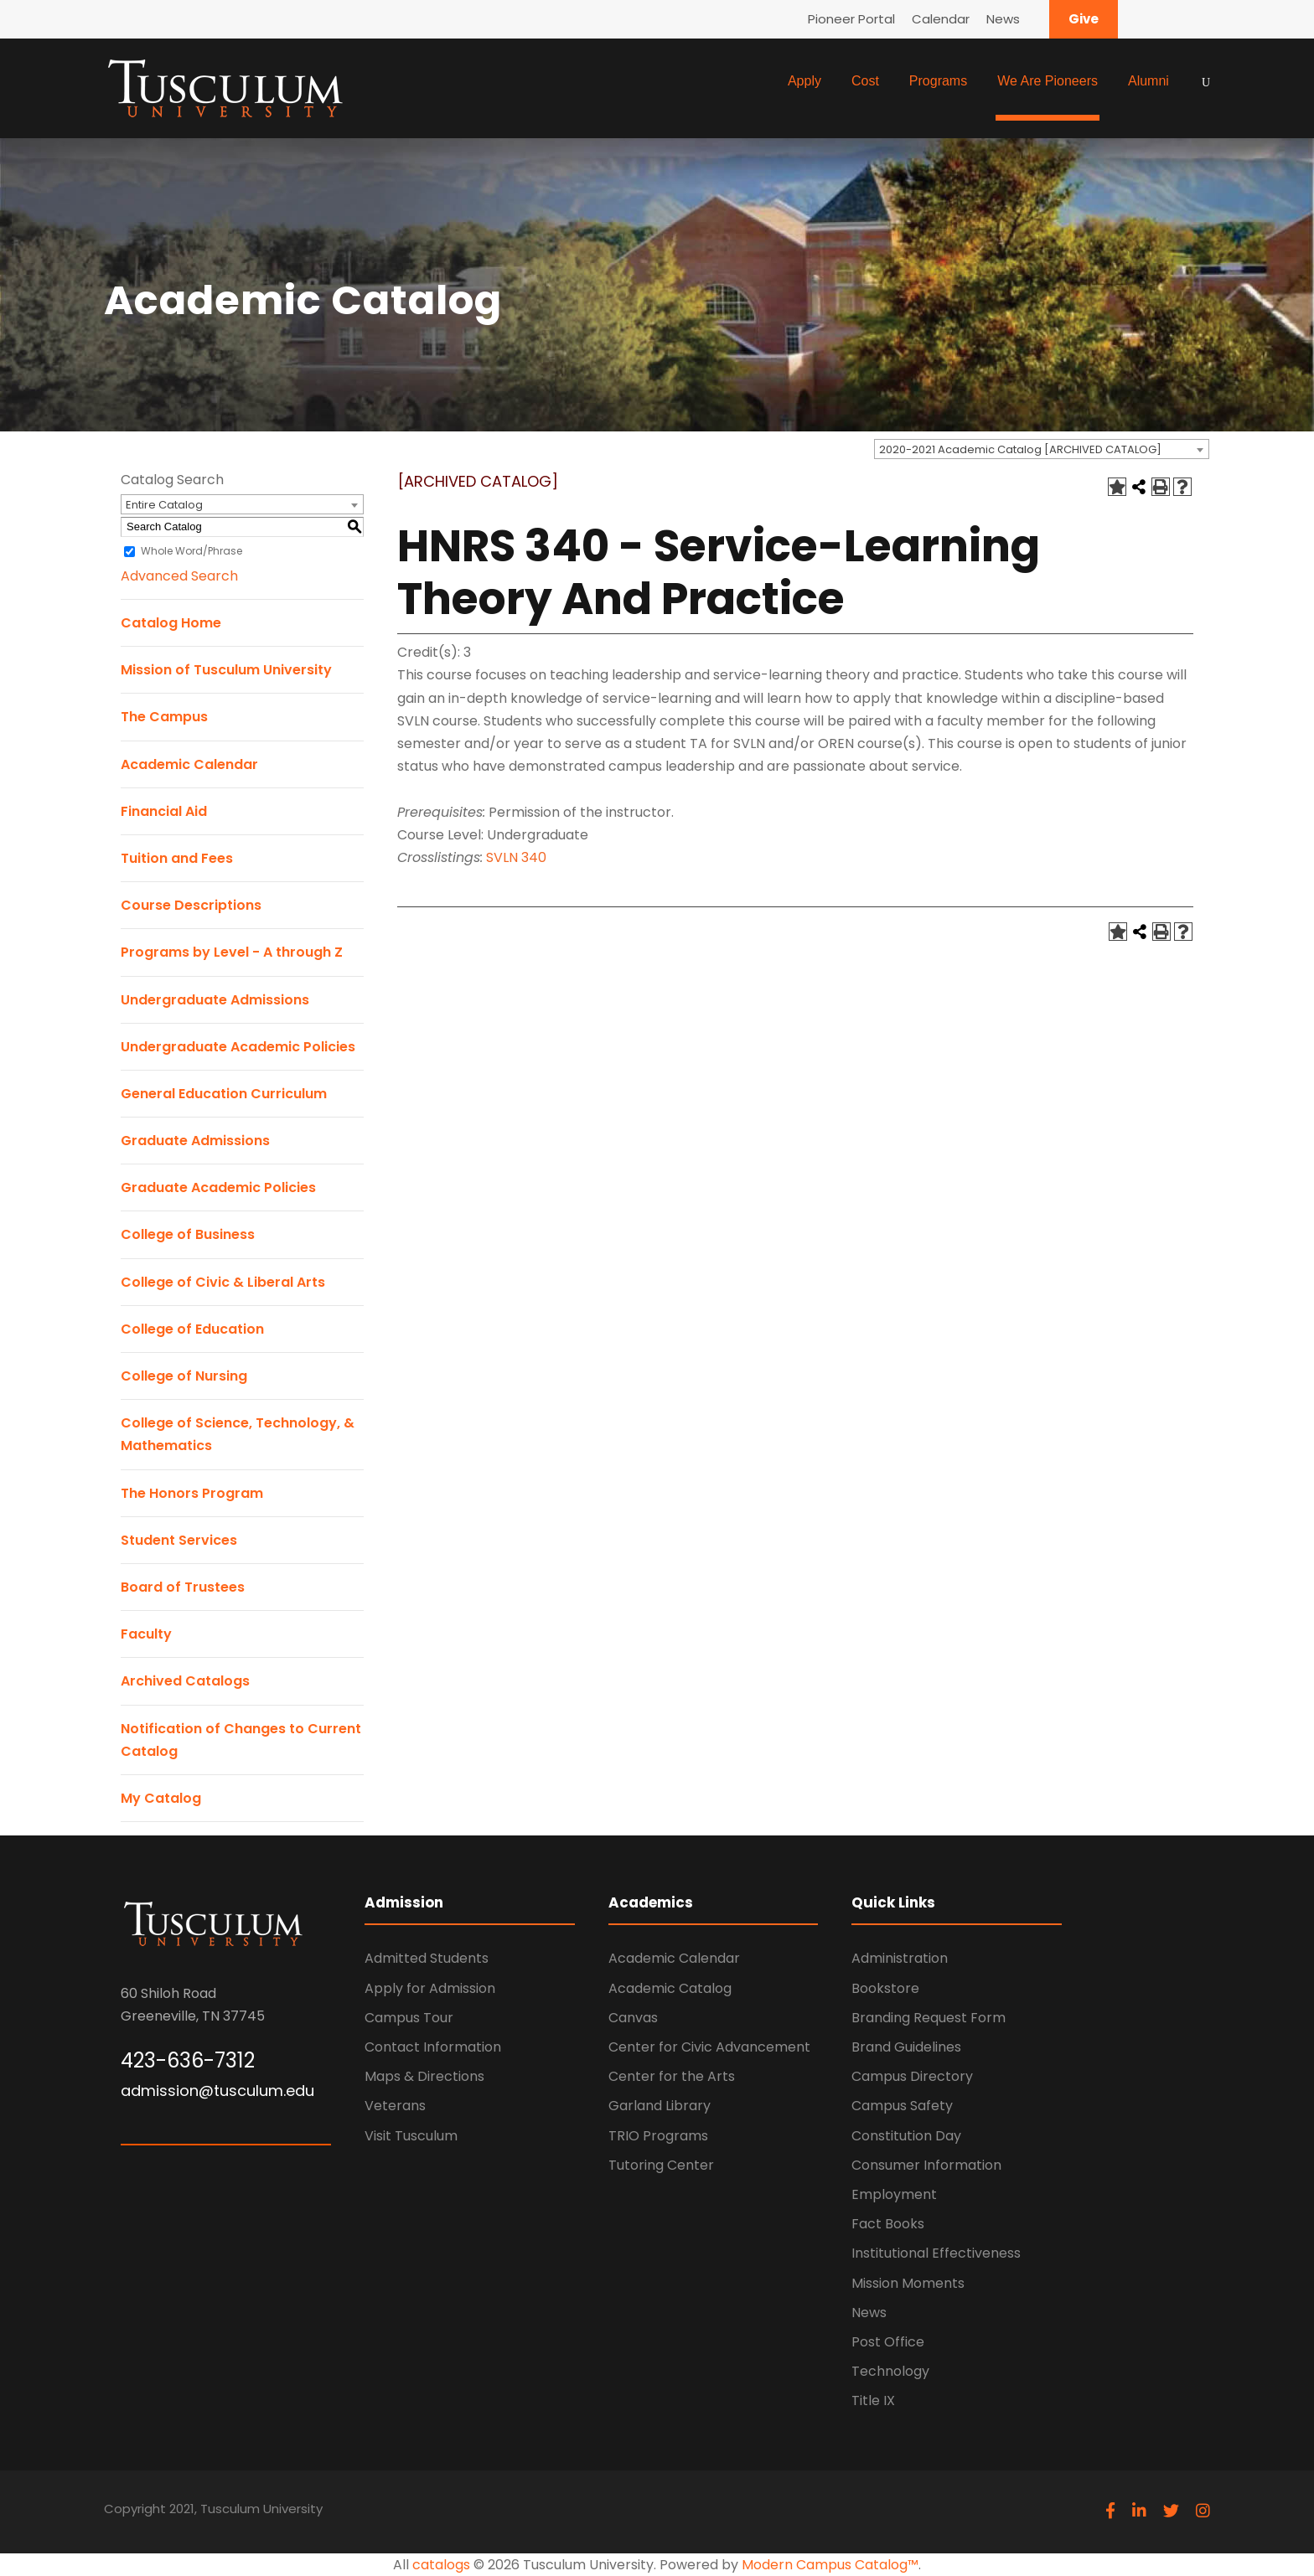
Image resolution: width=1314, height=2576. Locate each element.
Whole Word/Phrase (191, 551)
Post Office (887, 2341)
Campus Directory (912, 2076)
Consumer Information (926, 2165)
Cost (865, 81)
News (1003, 19)
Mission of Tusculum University (226, 669)
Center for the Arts (671, 2076)
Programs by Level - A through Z (232, 952)
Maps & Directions (424, 2076)
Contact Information (433, 2047)
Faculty (146, 1634)
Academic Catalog (670, 1988)
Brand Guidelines (906, 2047)
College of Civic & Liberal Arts (223, 1282)
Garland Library (659, 2105)
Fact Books (887, 2223)
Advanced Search (179, 576)
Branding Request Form (928, 2017)
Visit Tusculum (411, 2135)
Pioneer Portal (851, 19)
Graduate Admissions (195, 1140)
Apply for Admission (430, 1988)
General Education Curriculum (224, 1093)
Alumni (1148, 81)
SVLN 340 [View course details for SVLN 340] (516, 857)
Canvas (633, 2017)
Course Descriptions (191, 905)
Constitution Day (906, 2135)
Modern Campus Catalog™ (830, 2564)
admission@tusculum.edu (217, 2090)
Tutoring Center (661, 2165)
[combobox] (1041, 449)
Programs (938, 81)
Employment (894, 2194)
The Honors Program (192, 1493)
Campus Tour (409, 2017)
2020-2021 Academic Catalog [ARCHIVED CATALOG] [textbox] (1020, 449)
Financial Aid (164, 811)
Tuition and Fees (177, 858)
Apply (804, 81)
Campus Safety (902, 2105)
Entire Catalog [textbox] (164, 505)
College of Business (188, 1234)
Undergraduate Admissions (215, 999)
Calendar (941, 19)
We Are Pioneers (1047, 81)
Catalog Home (171, 622)
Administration (899, 1958)
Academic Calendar (189, 764)
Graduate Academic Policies (218, 1187)
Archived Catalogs (185, 1681)
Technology (890, 2371)
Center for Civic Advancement (709, 2047)
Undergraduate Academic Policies (238, 1046)
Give (1083, 19)
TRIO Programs (658, 2135)
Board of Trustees (183, 1587)
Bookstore (885, 1988)
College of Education (192, 1329)
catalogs (441, 2564)
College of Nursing (184, 1376)
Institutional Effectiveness (936, 2253)
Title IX (873, 2400)
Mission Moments (908, 2283)
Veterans (395, 2105)
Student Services (179, 1540)
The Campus (164, 716)
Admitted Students (427, 1958)
